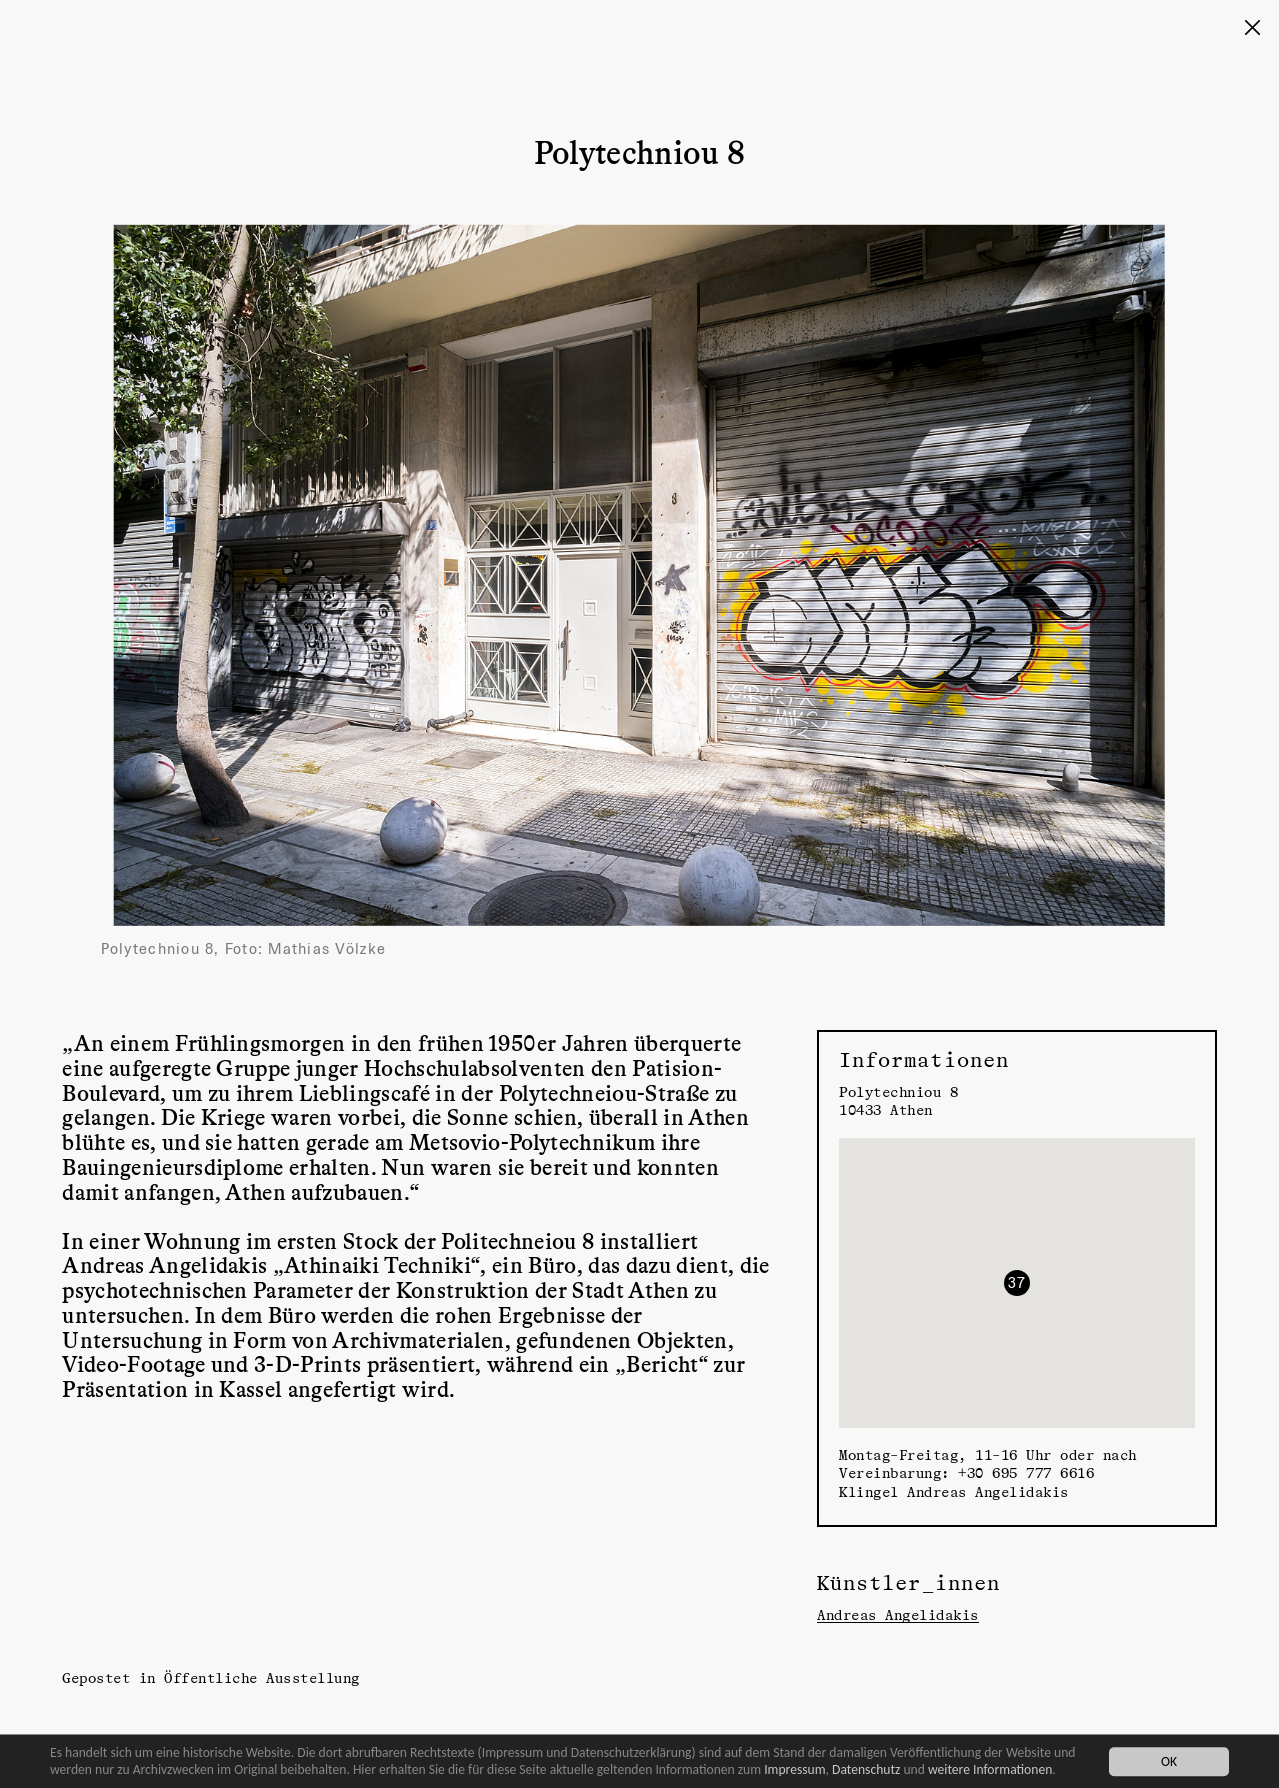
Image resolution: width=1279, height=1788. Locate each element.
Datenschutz (866, 1769)
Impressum (794, 1769)
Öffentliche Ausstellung (262, 1677)
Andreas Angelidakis (898, 1614)
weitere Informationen (990, 1769)
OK (1169, 1761)
